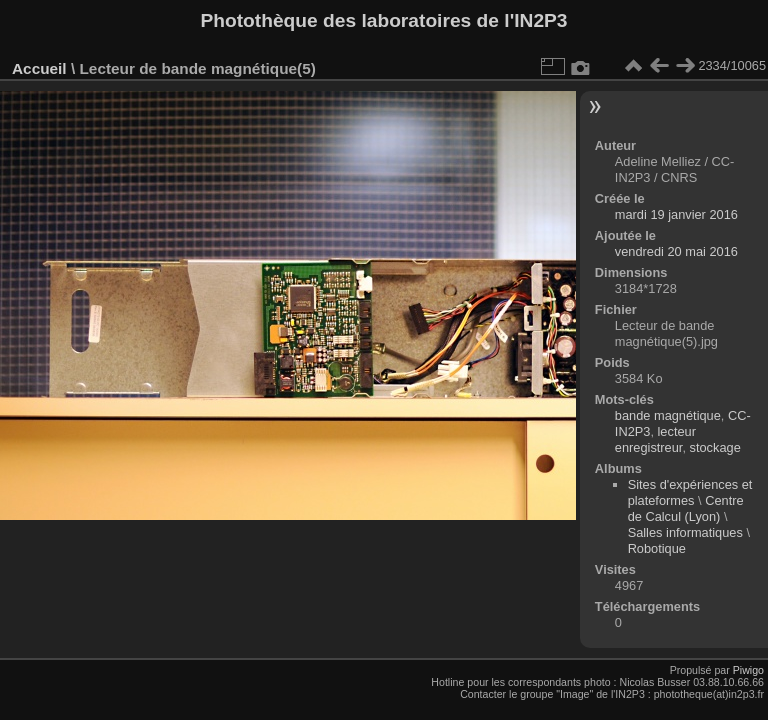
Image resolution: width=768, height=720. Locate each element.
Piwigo (748, 670)
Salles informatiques (685, 532)
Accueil (39, 68)
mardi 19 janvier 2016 (676, 214)
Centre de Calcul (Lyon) (686, 508)
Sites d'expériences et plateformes (690, 492)
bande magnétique (668, 415)
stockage (715, 447)
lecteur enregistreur (655, 439)
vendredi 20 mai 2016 (676, 251)
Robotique (657, 548)
